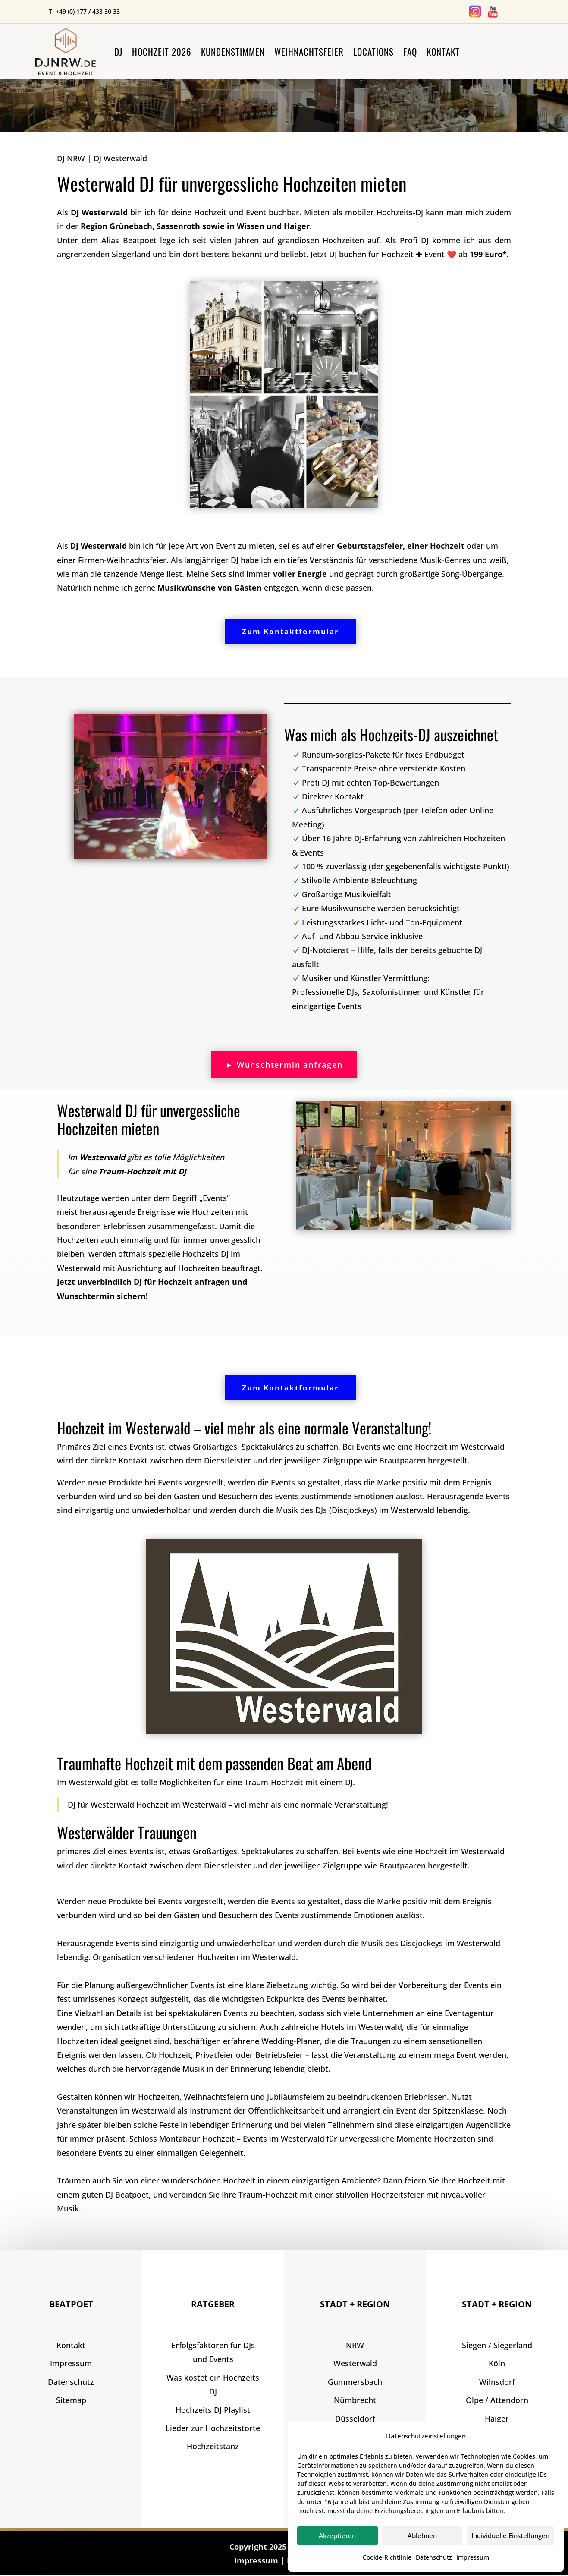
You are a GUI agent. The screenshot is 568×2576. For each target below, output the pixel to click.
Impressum (472, 2557)
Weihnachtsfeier (309, 51)
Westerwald (355, 2364)
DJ (118, 51)
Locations (373, 51)
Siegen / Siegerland (497, 2346)
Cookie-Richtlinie (387, 2557)
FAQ (410, 51)
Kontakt (443, 51)
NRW (355, 2346)
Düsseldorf (355, 2419)
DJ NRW (71, 158)
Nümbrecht (355, 2401)
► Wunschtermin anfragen (283, 1065)
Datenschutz (434, 2557)
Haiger (497, 2419)
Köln (497, 2364)
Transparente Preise (385, 769)
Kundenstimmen (233, 51)
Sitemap (71, 2401)
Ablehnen (422, 2535)
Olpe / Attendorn (497, 2401)
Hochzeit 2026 (161, 51)
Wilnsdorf (497, 2383)
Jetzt (410, 254)
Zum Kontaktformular (290, 631)
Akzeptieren (337, 2535)
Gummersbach (355, 2383)
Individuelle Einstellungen (510, 2535)
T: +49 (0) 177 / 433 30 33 (84, 11)
